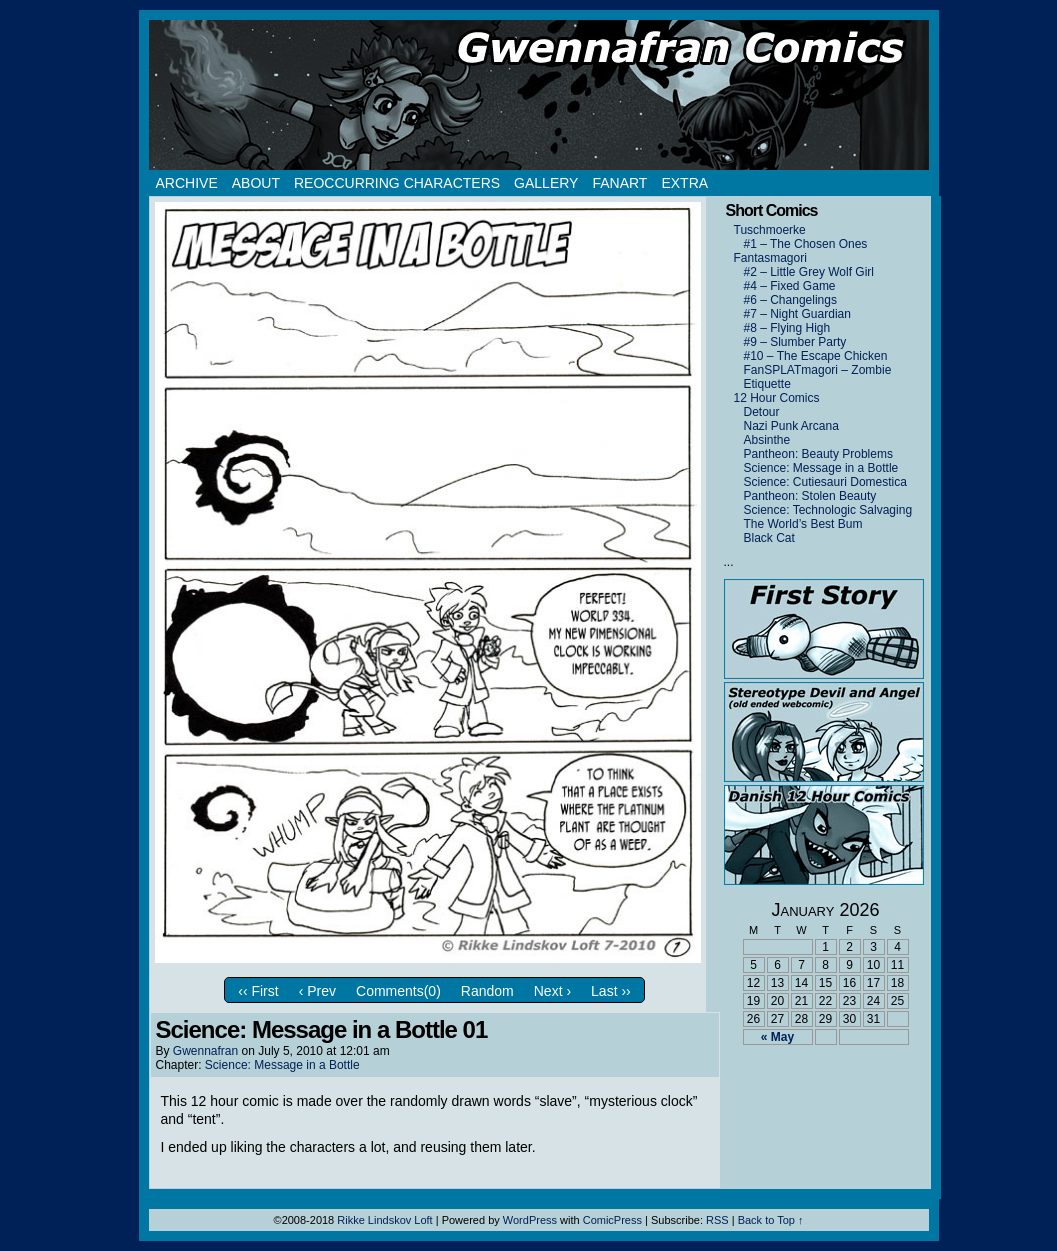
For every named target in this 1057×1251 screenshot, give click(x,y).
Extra (684, 183)
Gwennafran (205, 1051)
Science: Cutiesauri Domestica (825, 482)
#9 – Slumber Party (795, 342)
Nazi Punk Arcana (791, 426)
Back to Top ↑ (771, 1220)
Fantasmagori (770, 258)
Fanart (619, 183)
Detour (762, 412)
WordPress (530, 1220)
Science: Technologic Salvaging (828, 510)
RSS (717, 1220)
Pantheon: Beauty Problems (818, 454)
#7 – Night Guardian (797, 314)
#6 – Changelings (790, 300)
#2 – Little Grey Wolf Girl (809, 272)
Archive (187, 183)
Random (487, 991)
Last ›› (611, 991)
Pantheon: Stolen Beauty (810, 496)
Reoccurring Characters (397, 183)
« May (777, 1037)
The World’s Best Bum (803, 524)
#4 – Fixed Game (790, 286)
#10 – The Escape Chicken (816, 356)
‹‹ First (258, 991)
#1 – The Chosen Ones (806, 244)
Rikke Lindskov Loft (384, 1220)
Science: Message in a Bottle (282, 1065)
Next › (552, 991)
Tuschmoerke (770, 230)
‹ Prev (317, 991)
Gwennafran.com (539, 95)
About (256, 183)
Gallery (546, 183)
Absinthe (767, 440)
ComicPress (612, 1220)
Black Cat (769, 538)
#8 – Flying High (787, 328)
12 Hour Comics (777, 398)
